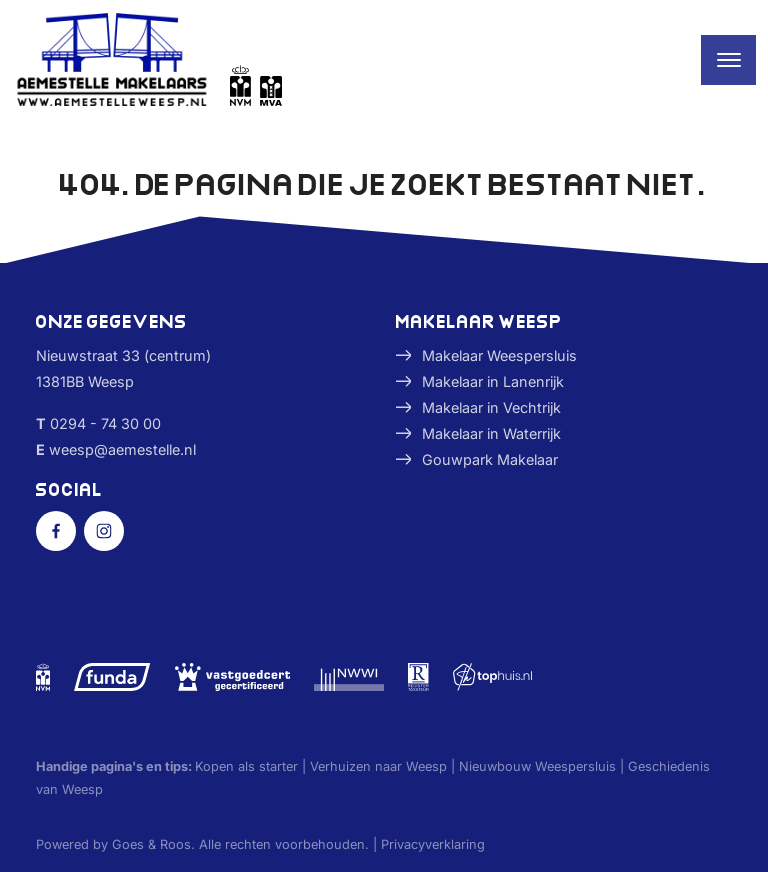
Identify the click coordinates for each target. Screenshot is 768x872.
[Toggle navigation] (728, 60)
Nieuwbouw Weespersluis (537, 766)
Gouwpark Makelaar (490, 459)
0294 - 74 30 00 (105, 423)
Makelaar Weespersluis (499, 355)
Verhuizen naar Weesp (378, 766)
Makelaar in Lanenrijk (493, 381)
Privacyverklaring (433, 844)
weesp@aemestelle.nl (122, 449)
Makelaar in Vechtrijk (491, 407)
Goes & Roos (151, 844)
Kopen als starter (246, 766)
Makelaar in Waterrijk (491, 433)
